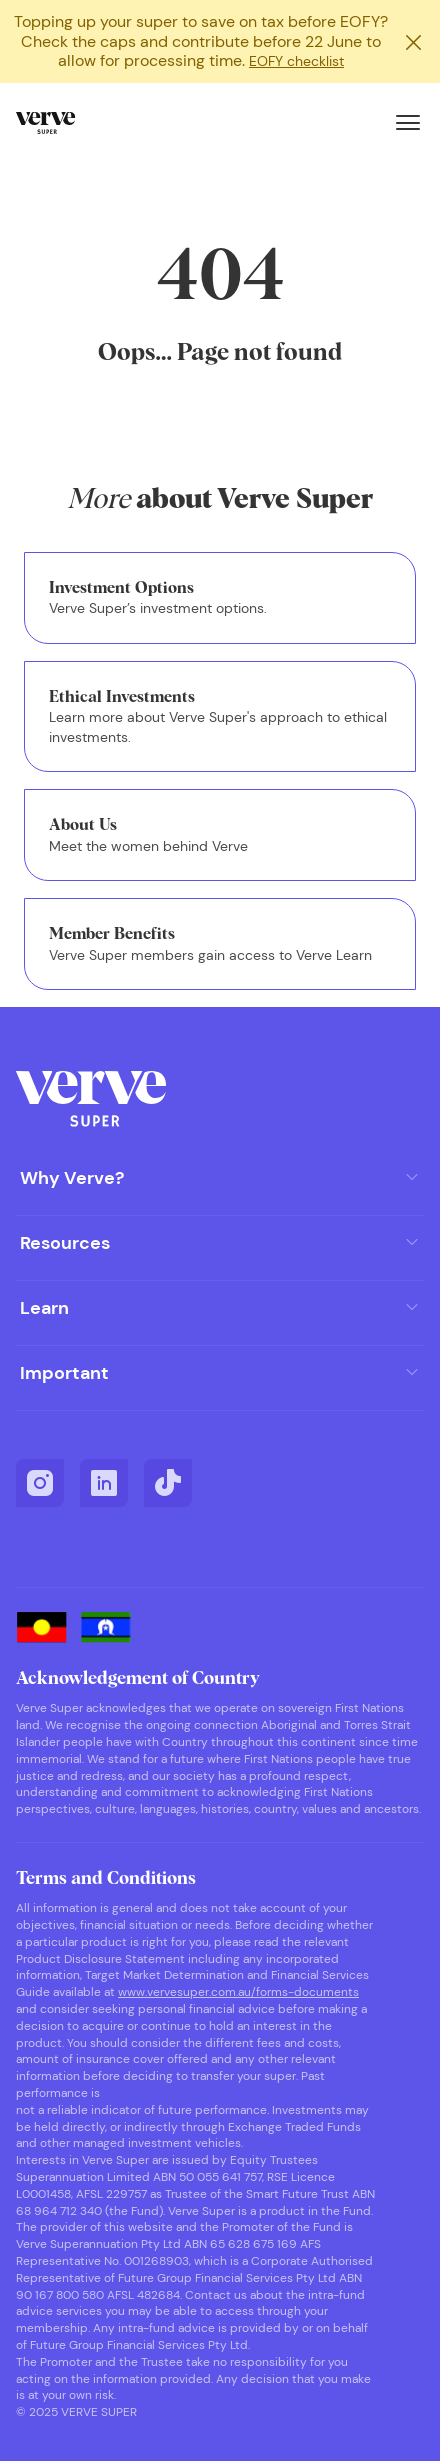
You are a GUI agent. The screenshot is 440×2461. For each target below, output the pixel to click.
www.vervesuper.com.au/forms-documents (238, 1992)
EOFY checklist (296, 61)
